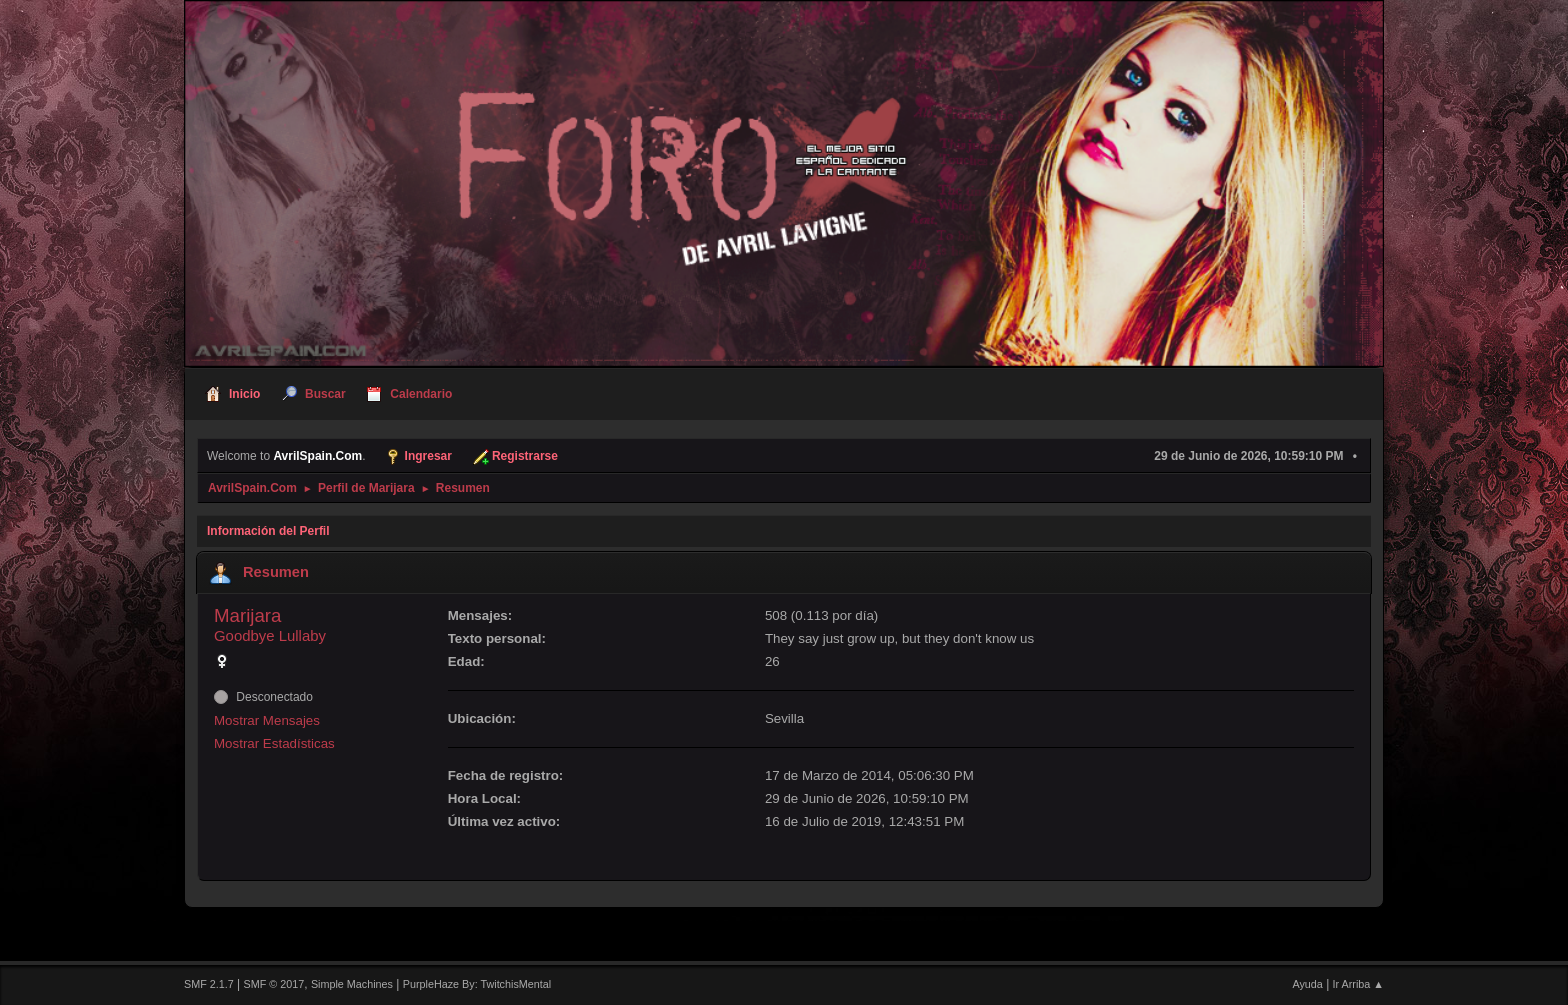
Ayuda (1307, 984)
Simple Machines (352, 984)
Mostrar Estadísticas (274, 743)
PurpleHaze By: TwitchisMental (477, 984)
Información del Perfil (268, 531)
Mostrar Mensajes (267, 720)
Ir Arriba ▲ (1358, 984)
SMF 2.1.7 (209, 984)
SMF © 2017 (274, 984)
